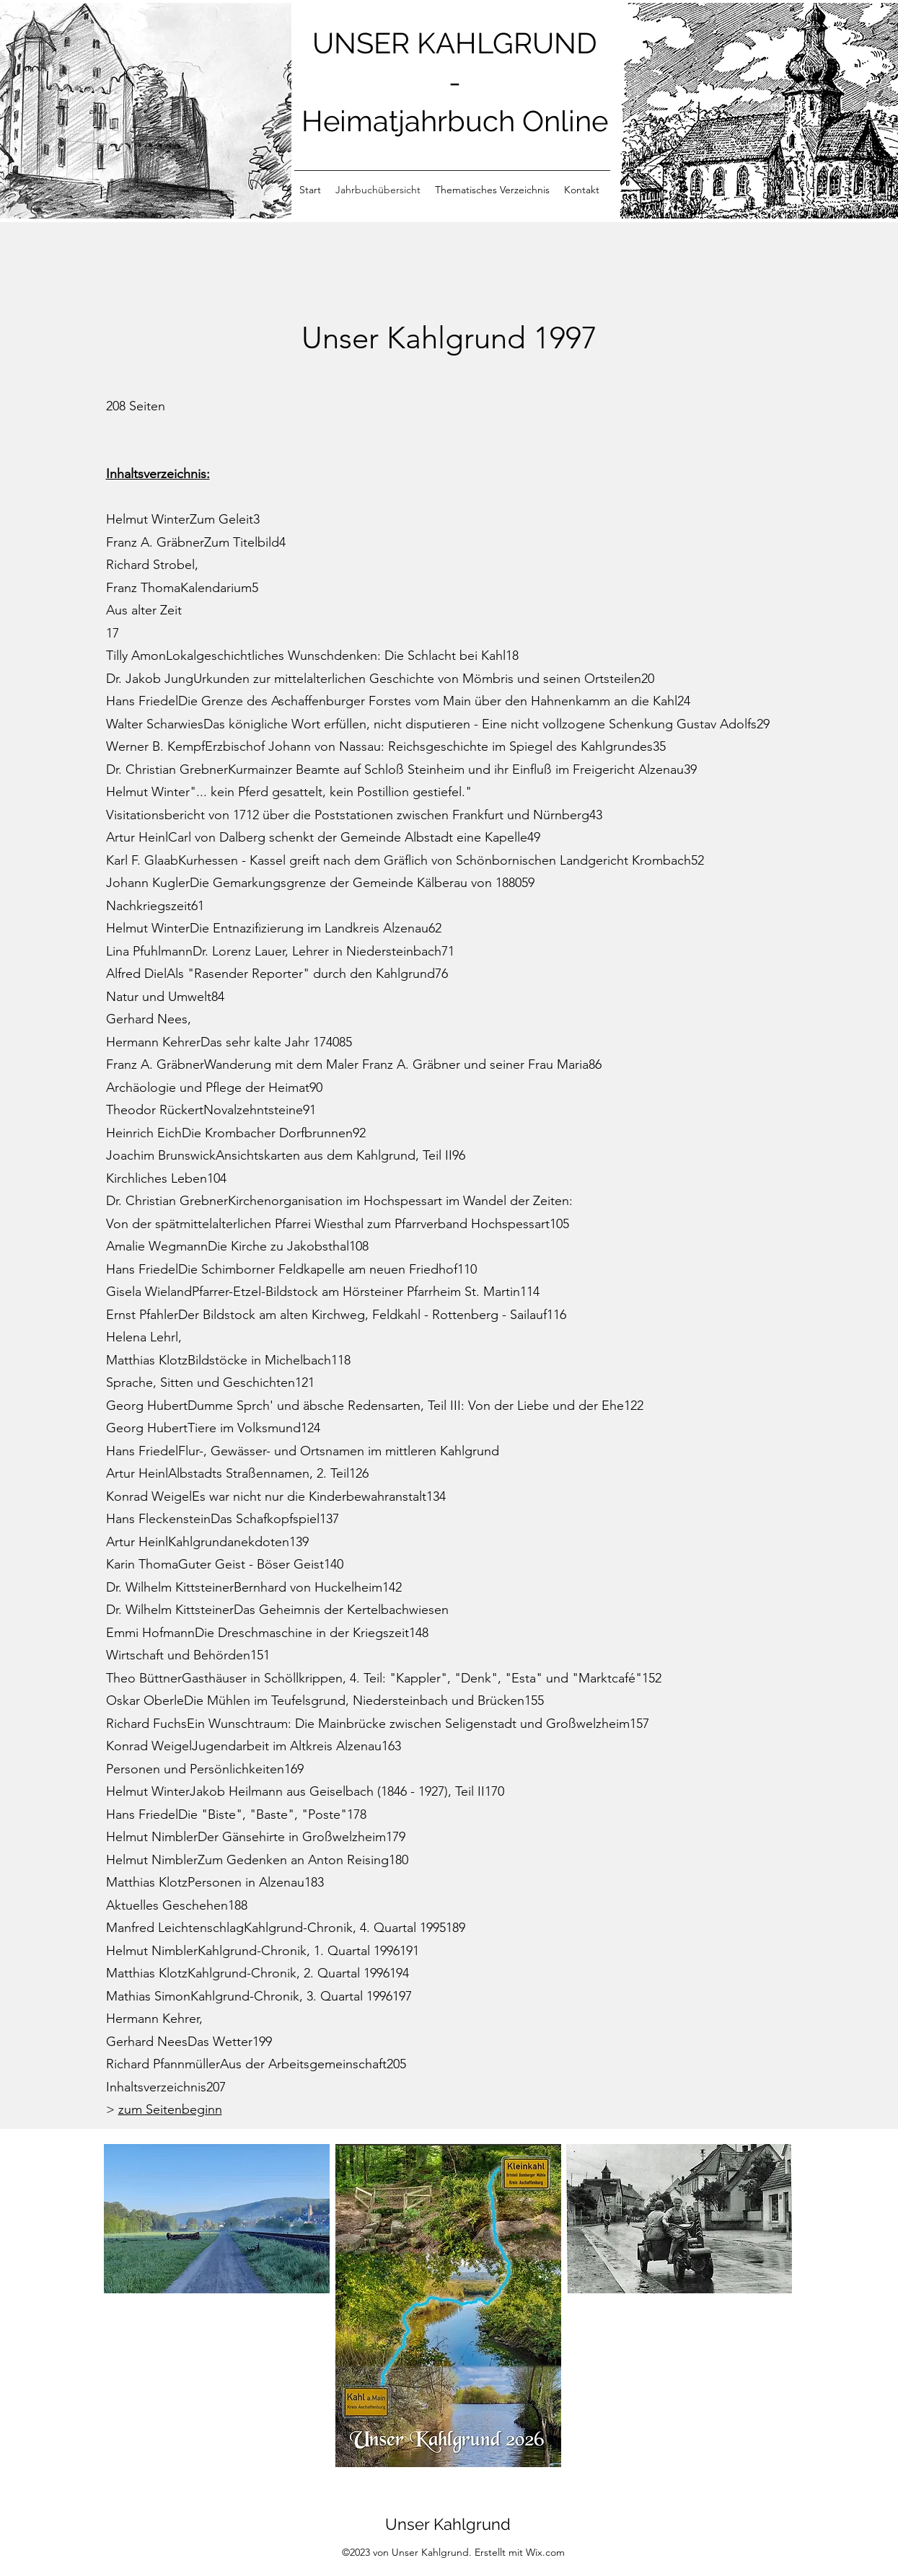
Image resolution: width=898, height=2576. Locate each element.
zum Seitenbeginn (170, 2109)
